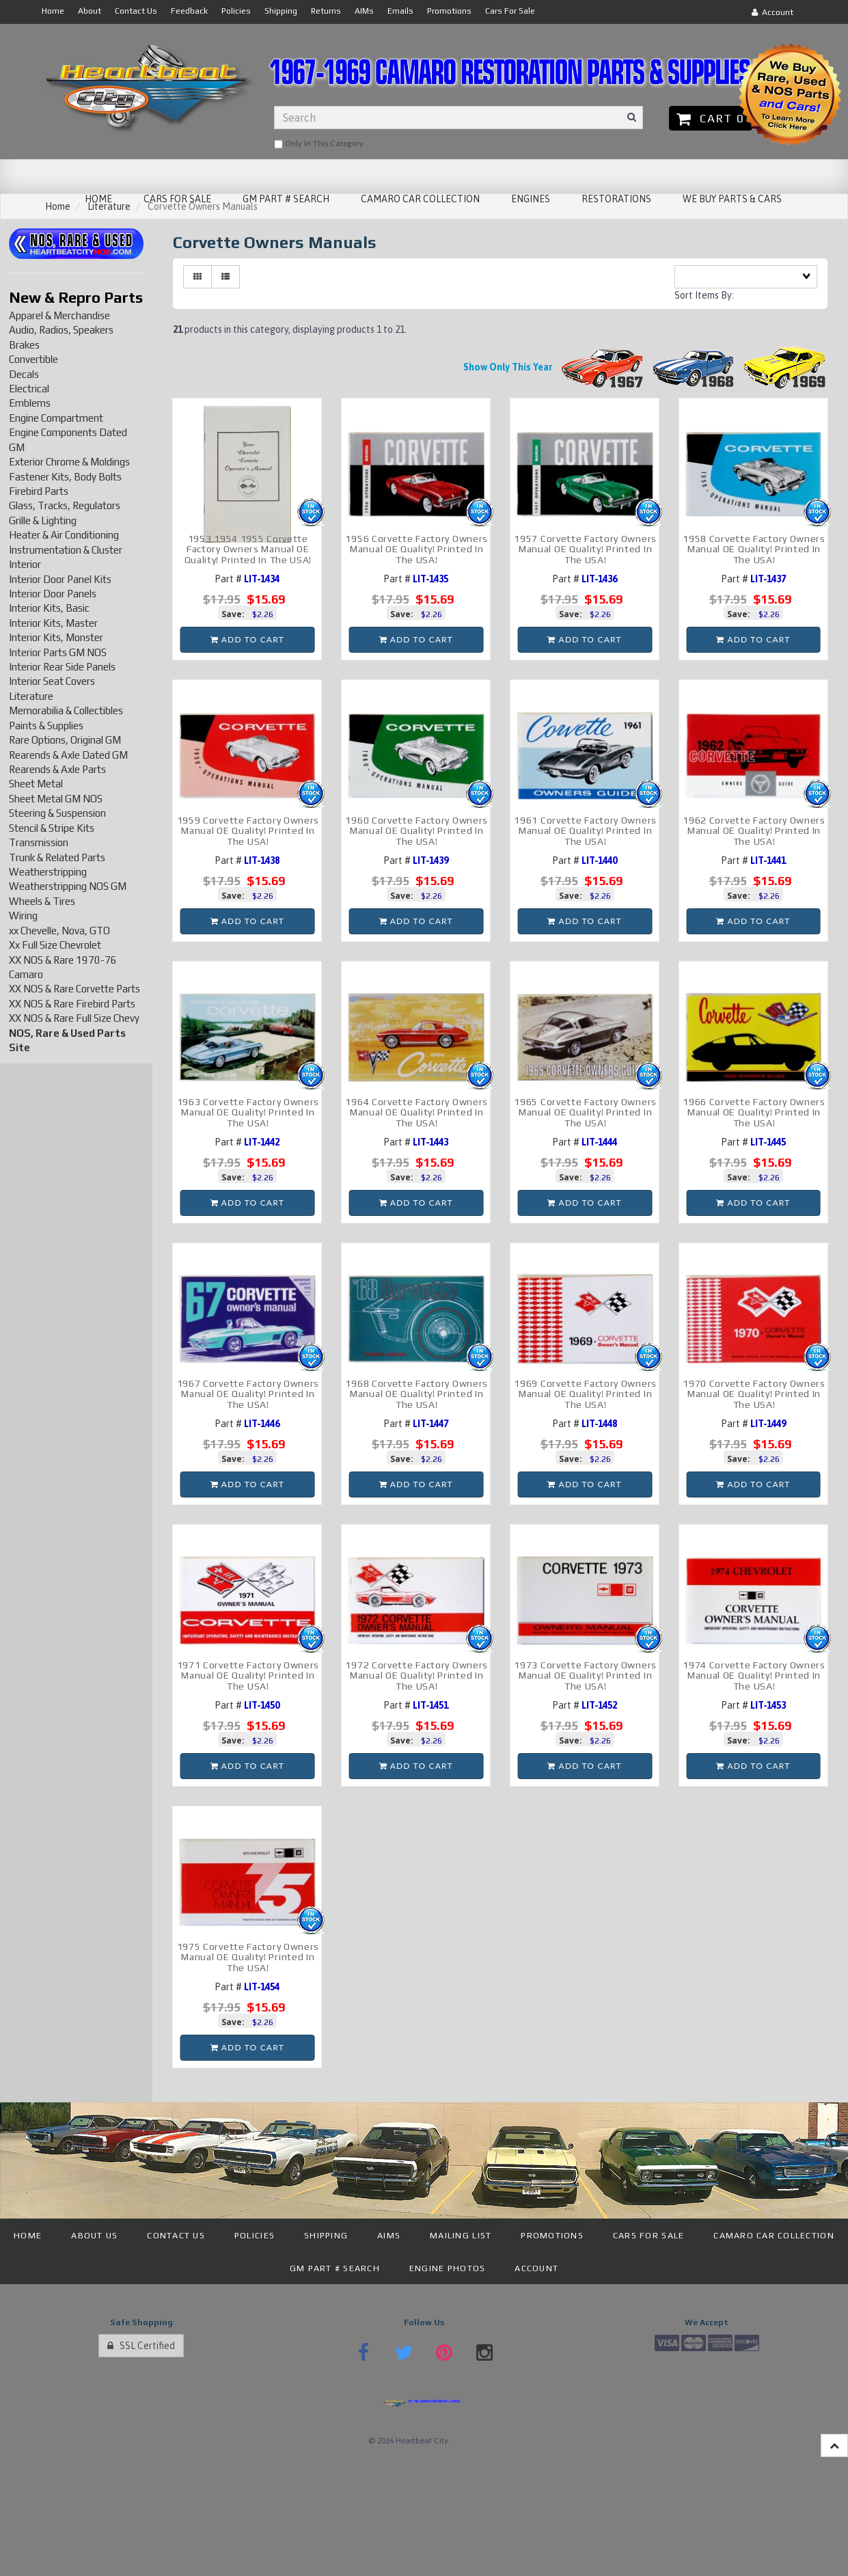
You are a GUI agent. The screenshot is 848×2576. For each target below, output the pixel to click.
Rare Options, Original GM (65, 740)
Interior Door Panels (52, 593)
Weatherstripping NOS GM (67, 886)
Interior (25, 564)
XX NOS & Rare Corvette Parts (74, 988)
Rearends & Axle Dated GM (68, 755)
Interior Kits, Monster (56, 637)
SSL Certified (141, 2345)
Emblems (30, 403)
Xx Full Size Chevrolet (55, 945)
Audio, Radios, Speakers (61, 330)
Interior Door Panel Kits (60, 579)
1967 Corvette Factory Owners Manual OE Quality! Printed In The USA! (248, 1394)
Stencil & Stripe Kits (51, 828)
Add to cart (247, 639)
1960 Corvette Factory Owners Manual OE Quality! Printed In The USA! (416, 831)
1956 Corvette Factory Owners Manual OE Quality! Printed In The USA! (416, 549)
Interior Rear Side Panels (62, 667)
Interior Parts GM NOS (58, 652)
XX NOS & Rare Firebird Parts (72, 1003)
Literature (31, 696)
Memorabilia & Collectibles (66, 710)
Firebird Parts (38, 491)
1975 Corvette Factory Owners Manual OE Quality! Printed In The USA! (248, 1957)
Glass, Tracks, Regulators (64, 505)
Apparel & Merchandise (59, 315)
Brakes (24, 345)
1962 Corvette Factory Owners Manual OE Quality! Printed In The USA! (754, 831)
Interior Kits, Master (53, 623)
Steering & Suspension (57, 813)
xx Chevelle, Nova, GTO (59, 930)
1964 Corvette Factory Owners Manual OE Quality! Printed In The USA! (416, 1112)
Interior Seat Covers (52, 681)
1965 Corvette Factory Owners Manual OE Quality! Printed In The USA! (585, 1112)
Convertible (33, 359)
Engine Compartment (56, 418)
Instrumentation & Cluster (65, 550)
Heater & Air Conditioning (64, 535)
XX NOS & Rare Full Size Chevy (74, 1018)
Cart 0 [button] (710, 118)
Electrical (29, 388)
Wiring (23, 915)
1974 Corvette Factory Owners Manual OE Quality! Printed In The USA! (754, 1675)
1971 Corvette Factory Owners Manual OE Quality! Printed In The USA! (248, 1675)
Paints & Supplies (46, 725)
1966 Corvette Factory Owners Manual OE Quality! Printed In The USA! (754, 1112)
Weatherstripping (48, 872)
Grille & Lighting (43, 520)
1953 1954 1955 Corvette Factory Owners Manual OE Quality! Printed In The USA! (248, 549)
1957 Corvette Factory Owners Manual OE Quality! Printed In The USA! (585, 549)
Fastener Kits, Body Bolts (65, 477)
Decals (24, 374)
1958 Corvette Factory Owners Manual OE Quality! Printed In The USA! (754, 549)
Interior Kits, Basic (49, 608)
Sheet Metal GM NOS (55, 798)
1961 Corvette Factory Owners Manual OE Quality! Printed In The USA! (585, 831)
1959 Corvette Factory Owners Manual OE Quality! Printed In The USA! (248, 831)
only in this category (319, 144)
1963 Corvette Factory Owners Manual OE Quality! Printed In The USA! (248, 1112)
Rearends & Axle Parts (57, 769)
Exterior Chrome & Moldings (69, 461)
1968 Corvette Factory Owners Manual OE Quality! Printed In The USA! (416, 1394)
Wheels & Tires (42, 901)
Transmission (38, 842)
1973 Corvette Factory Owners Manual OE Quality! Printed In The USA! (585, 1675)
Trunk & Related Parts (57, 857)
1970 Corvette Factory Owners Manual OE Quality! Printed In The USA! (754, 1394)
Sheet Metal (36, 783)
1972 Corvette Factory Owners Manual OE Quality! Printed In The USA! (416, 1675)
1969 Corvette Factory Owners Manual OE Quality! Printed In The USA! (585, 1394)
